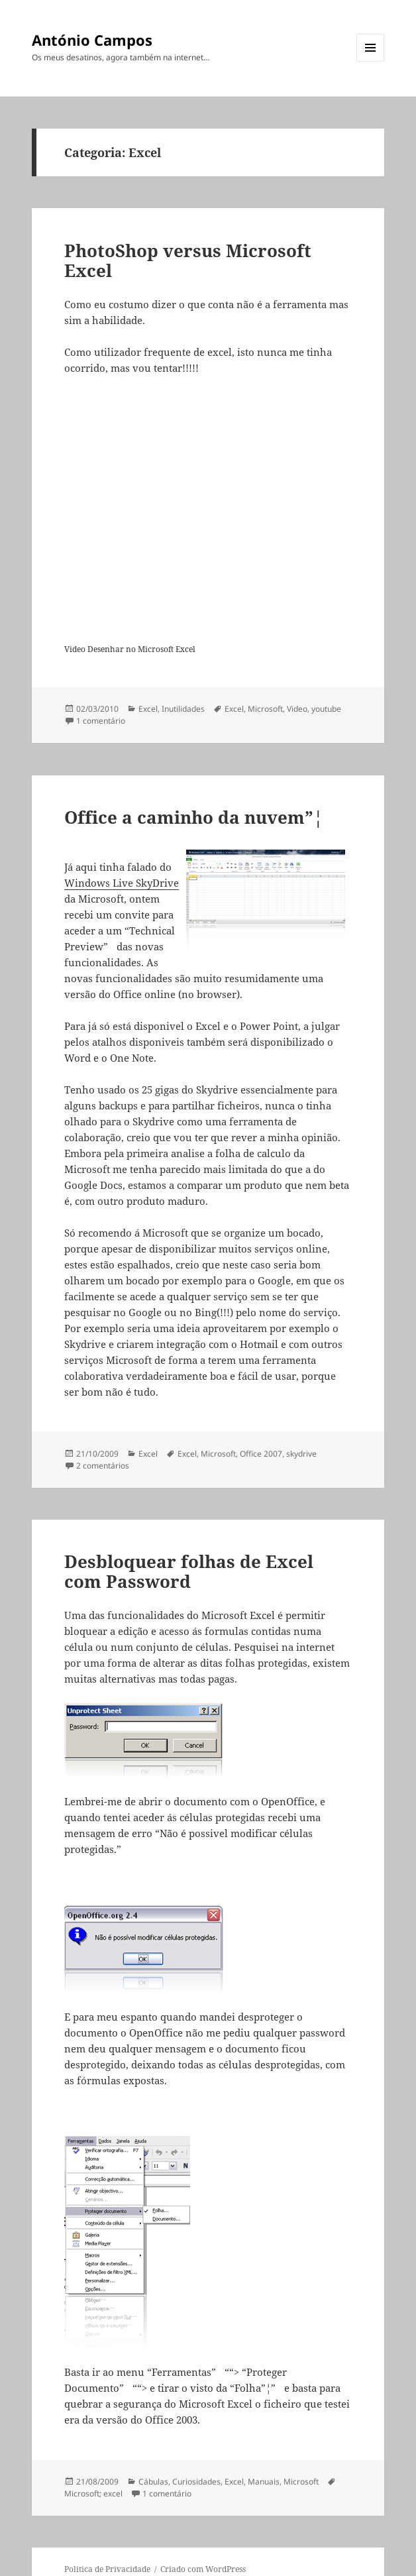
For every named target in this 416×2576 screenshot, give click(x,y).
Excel (148, 708)
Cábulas (153, 2481)
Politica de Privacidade (107, 2569)
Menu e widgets (370, 61)
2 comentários (102, 1465)
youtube (326, 708)
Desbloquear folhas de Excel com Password (188, 1571)
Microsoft (265, 708)
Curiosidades (196, 2481)
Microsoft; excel (93, 2493)
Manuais (264, 2481)
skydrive (301, 1453)
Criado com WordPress (203, 2569)
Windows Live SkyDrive (121, 882)
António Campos (92, 40)
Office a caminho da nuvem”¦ (193, 817)
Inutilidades (183, 708)
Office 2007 (261, 1453)
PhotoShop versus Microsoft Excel (187, 260)
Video (297, 708)
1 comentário (100, 720)
